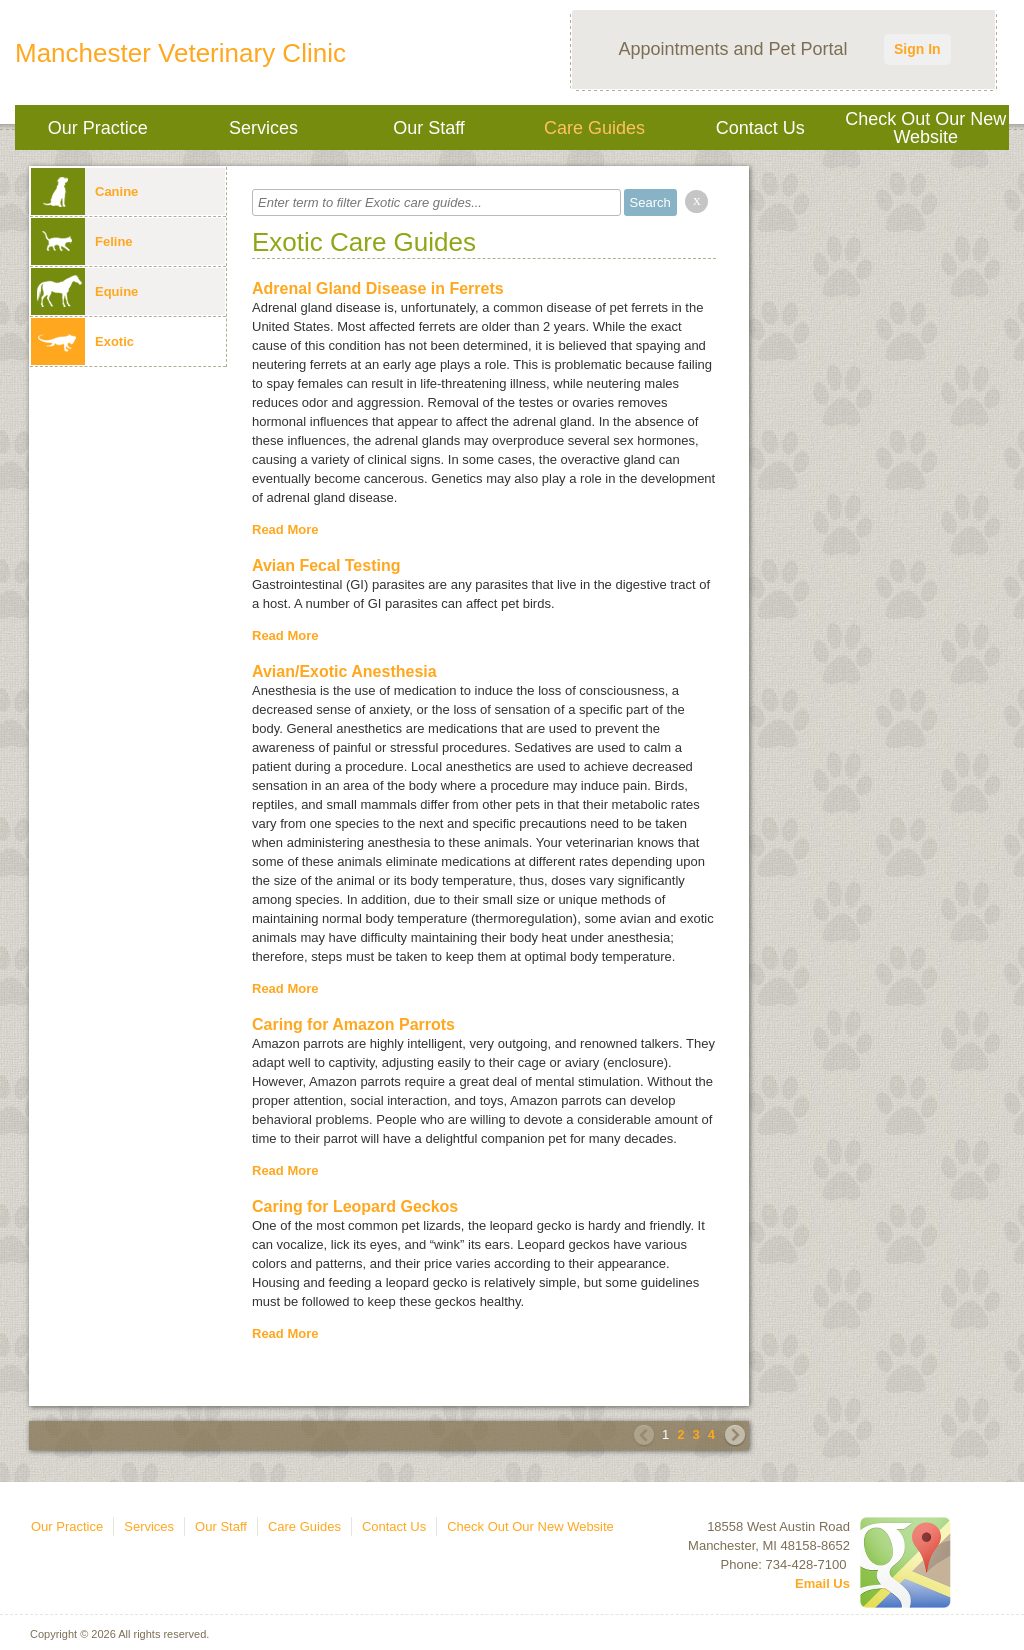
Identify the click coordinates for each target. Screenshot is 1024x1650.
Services (263, 128)
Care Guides (594, 128)
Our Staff (429, 128)
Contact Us (760, 128)
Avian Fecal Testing (326, 565)
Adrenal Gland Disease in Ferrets (378, 288)
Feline (82, 241)
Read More (285, 529)
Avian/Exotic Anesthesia (344, 671)
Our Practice (98, 128)
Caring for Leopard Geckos (355, 1206)
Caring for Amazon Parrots (353, 1024)
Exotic (82, 341)
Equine (84, 291)
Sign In (917, 49)
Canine (84, 191)
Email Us (822, 1583)
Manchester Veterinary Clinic (180, 53)
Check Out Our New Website (925, 128)
